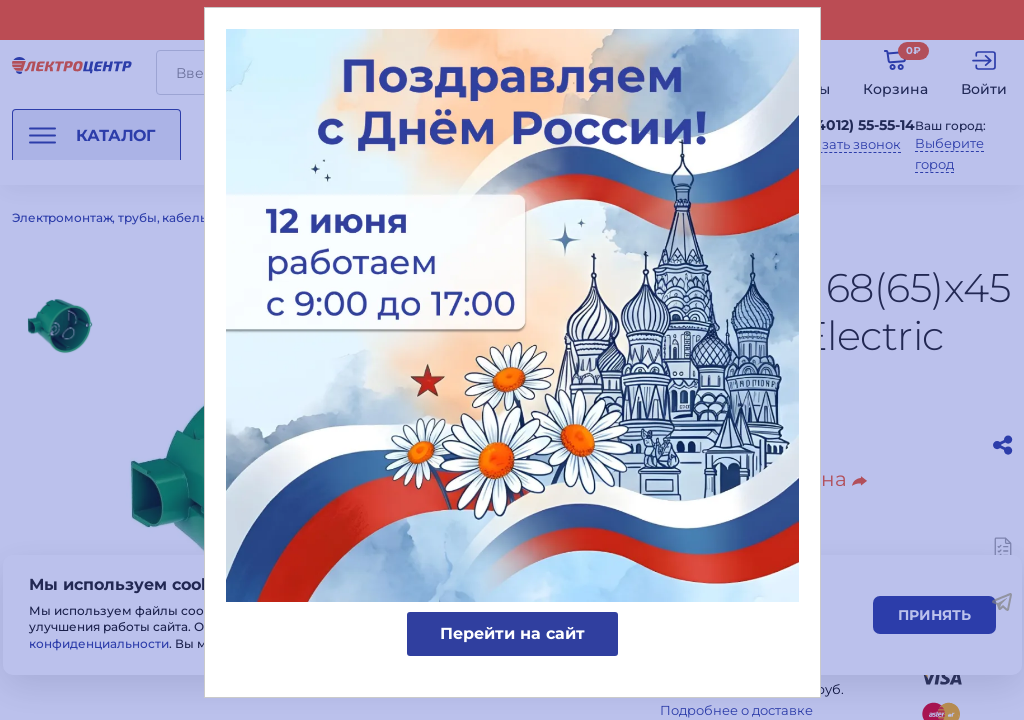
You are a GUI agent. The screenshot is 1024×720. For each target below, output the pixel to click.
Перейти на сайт (512, 633)
